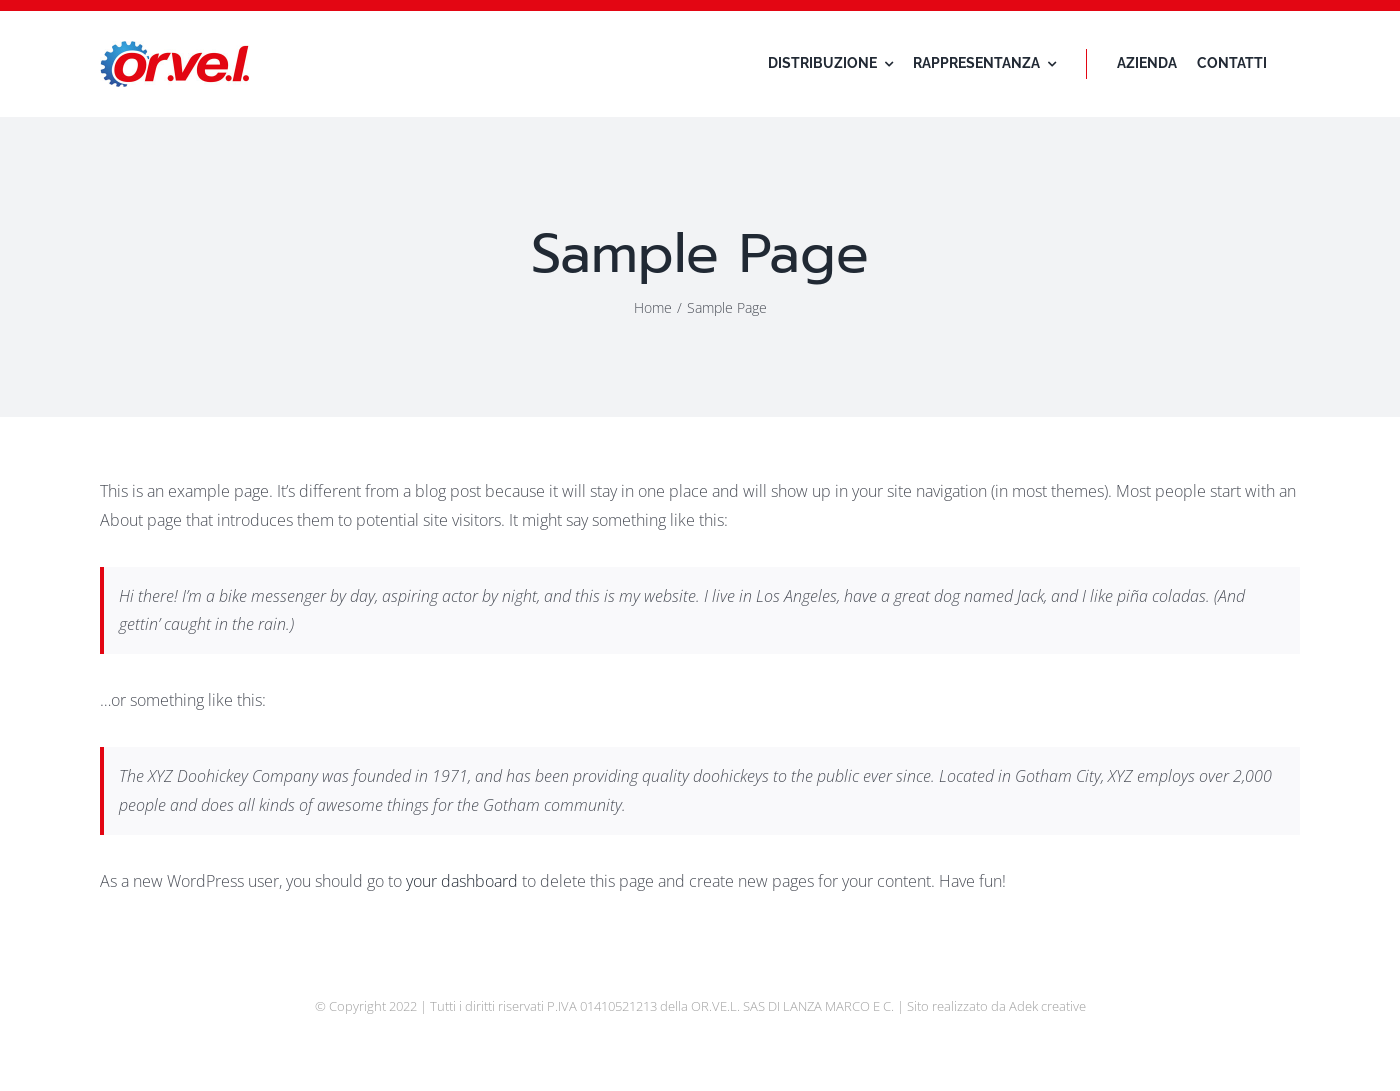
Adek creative (1047, 1006)
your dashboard (462, 881)
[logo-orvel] (175, 49)
